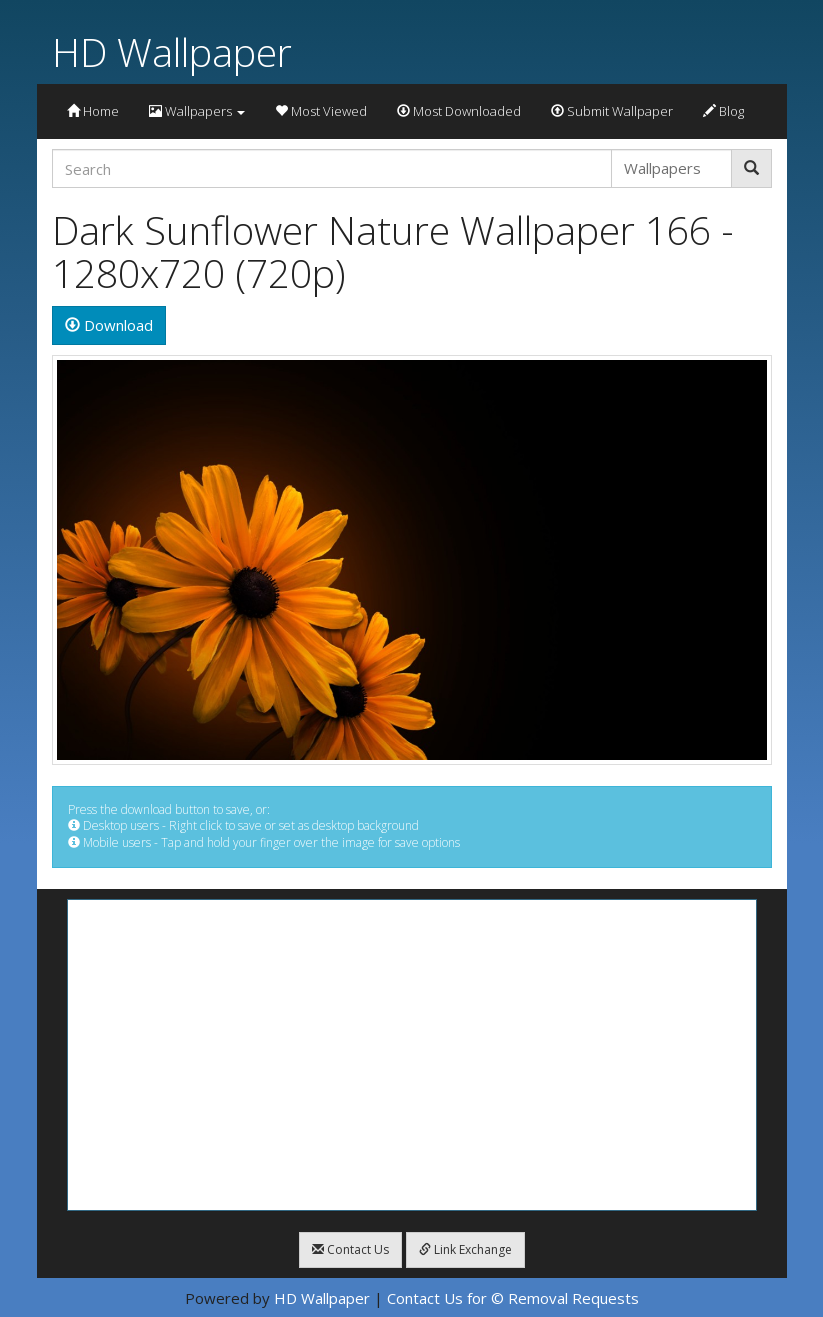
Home (93, 111)
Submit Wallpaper (612, 111)
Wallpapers (197, 111)
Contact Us (350, 1249)
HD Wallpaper (172, 51)
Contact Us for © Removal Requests (513, 1298)
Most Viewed (321, 111)
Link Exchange (465, 1249)
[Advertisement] (412, 1055)
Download (109, 325)
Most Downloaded (459, 111)
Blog (723, 111)
